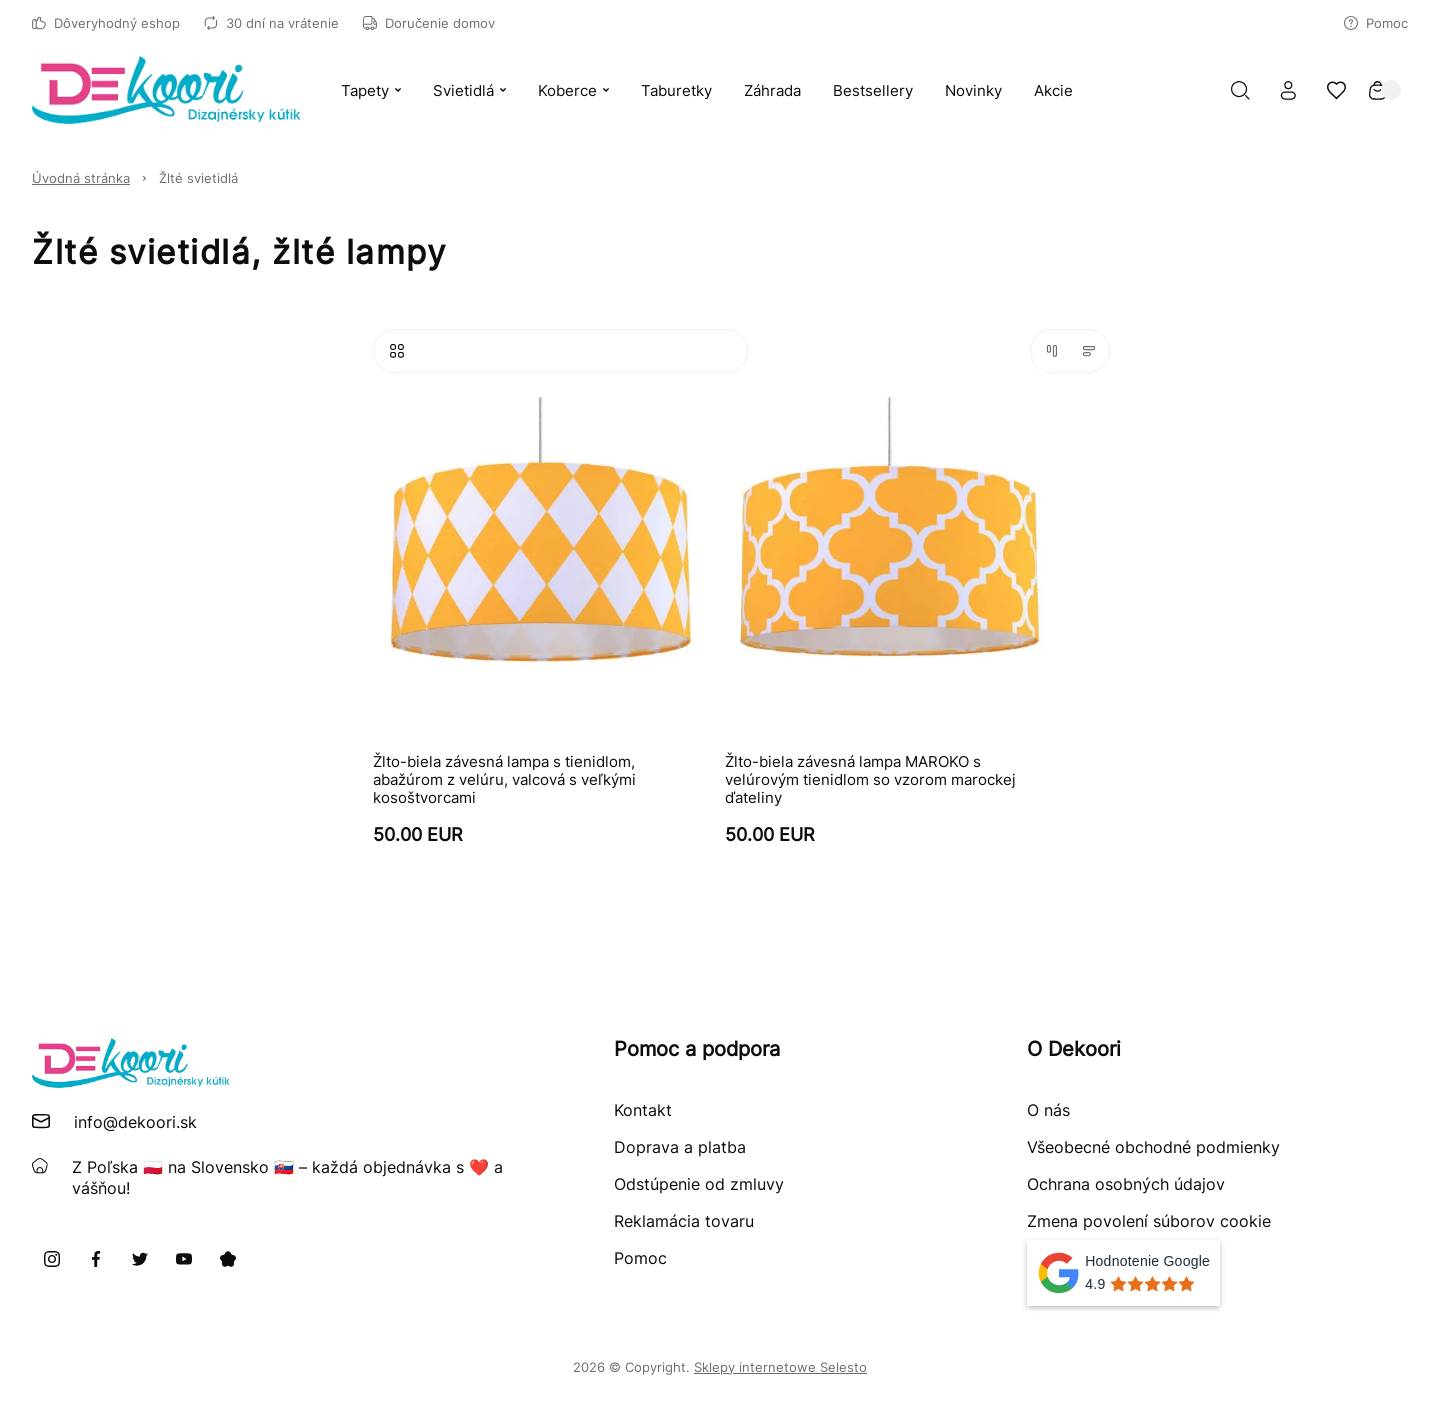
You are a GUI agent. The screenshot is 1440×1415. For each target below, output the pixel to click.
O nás (1048, 1110)
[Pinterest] (228, 1259)
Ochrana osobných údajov (1126, 1184)
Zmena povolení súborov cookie (1149, 1221)
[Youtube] (184, 1259)
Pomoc (1376, 23)
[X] (140, 1259)
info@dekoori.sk (135, 1122)
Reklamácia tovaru (684, 1221)
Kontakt (643, 1110)
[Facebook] (96, 1259)
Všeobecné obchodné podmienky (1153, 1147)
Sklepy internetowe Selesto (780, 1367)
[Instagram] (52, 1259)
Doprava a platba (680, 1147)
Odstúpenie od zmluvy (699, 1184)
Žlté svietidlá (198, 178)
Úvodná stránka (81, 178)
